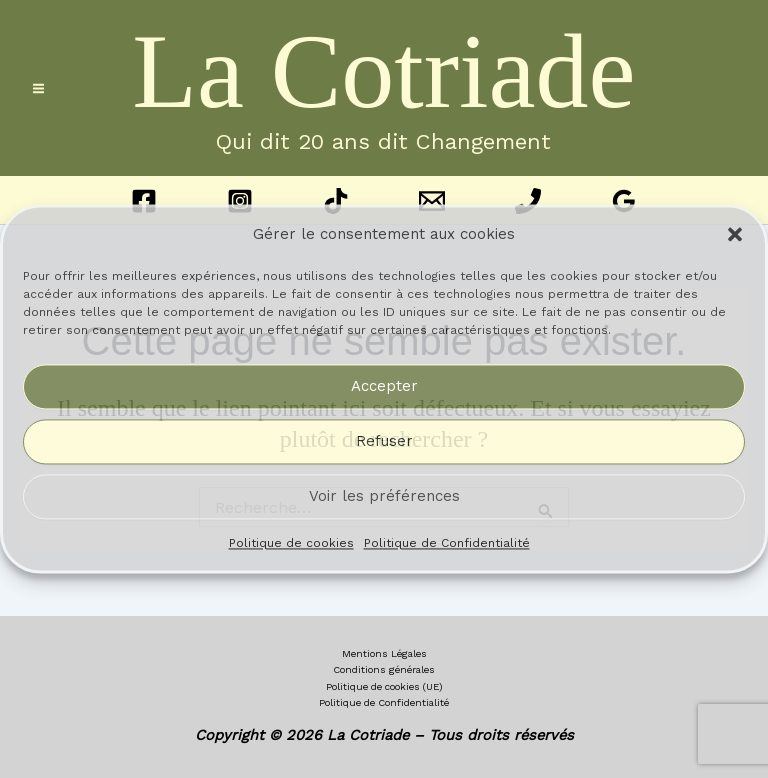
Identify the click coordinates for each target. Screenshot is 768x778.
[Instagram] (240, 201)
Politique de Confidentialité (447, 543)
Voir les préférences (384, 497)
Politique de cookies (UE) (384, 686)
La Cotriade (383, 71)
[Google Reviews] (624, 201)
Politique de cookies (291, 543)
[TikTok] (336, 201)
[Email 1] (432, 201)
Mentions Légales (384, 653)
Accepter (384, 387)
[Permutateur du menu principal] (38, 88)
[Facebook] (144, 201)
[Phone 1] (528, 201)
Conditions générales (384, 669)
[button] (735, 235)
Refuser (384, 442)
